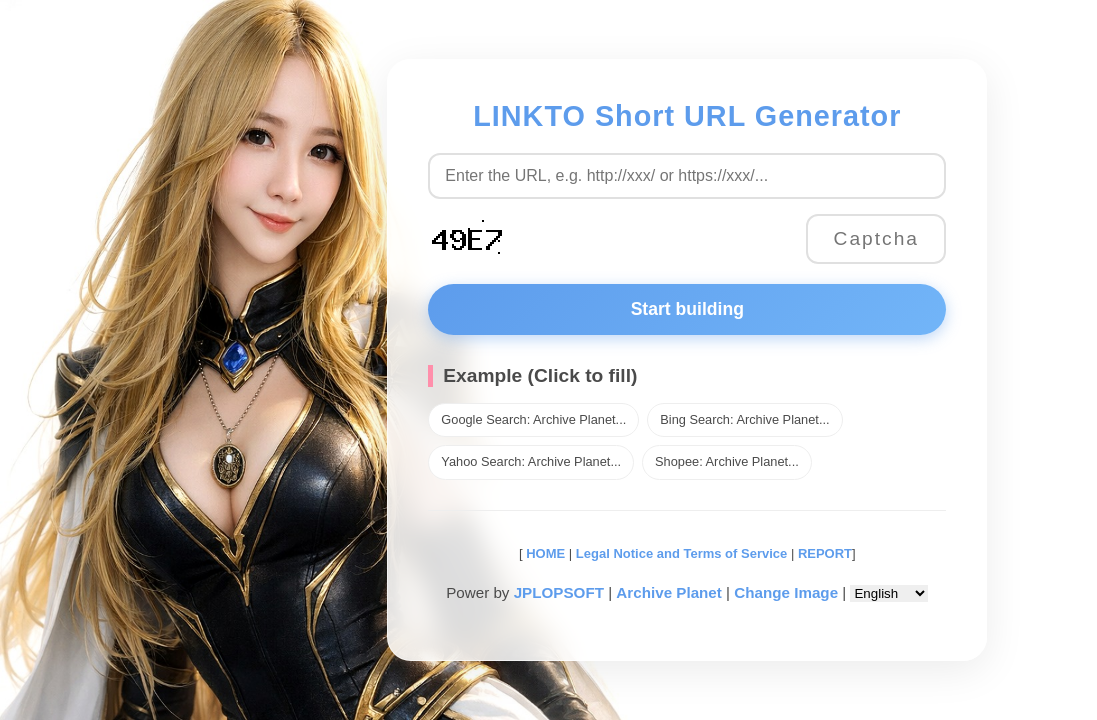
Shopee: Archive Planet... (727, 461)
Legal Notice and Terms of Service (681, 553)
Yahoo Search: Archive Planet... (531, 461)
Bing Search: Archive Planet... (744, 419)
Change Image (786, 592)
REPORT (825, 553)
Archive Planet (669, 592)
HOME (544, 553)
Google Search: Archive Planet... (533, 419)
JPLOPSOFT (559, 592)
